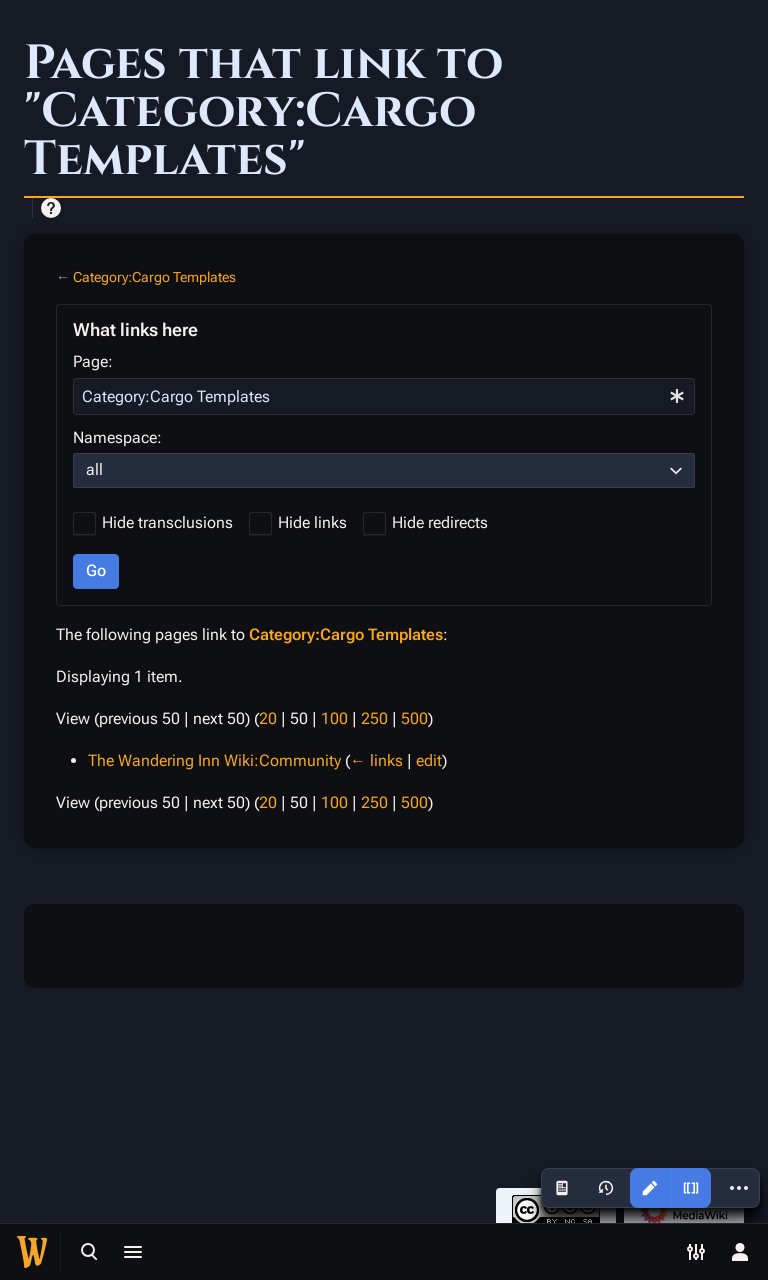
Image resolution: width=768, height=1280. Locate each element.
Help (51, 208)
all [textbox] (94, 469)
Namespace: (117, 437)
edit (429, 760)
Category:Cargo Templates (154, 277)
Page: (93, 361)
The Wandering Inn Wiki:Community (214, 760)
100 (334, 718)
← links (376, 760)
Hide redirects (440, 522)
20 (268, 718)
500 (414, 718)
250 (374, 718)
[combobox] (384, 396)
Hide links (312, 522)
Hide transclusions (167, 522)
